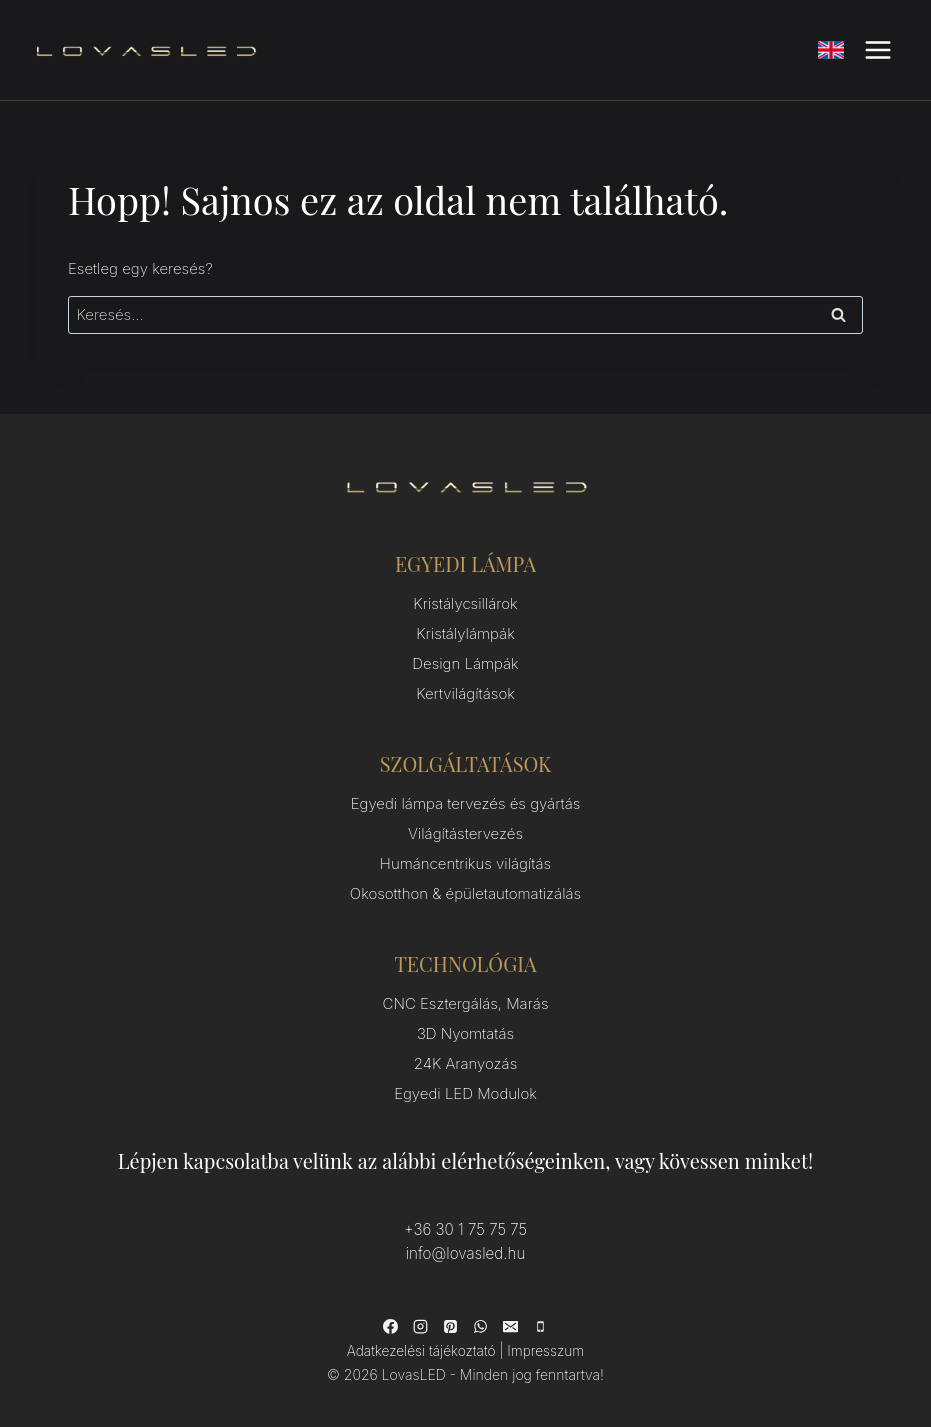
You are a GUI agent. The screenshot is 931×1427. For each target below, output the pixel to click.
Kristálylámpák (465, 633)
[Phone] (541, 1326)
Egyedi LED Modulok (465, 1093)
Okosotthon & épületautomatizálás (465, 893)
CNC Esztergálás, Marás (466, 1003)
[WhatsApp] (481, 1326)
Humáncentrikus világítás (465, 863)
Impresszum (545, 1351)
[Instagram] (421, 1326)
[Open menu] (877, 49)
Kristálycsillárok (465, 603)
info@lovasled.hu (465, 1253)
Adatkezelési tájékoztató (421, 1351)
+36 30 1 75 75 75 (466, 1229)
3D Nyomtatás (465, 1033)
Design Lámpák (465, 663)
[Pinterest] (451, 1326)
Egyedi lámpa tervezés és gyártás (466, 803)
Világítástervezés (465, 833)
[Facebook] (391, 1326)
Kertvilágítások (465, 693)
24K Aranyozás (466, 1063)
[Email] (511, 1326)
